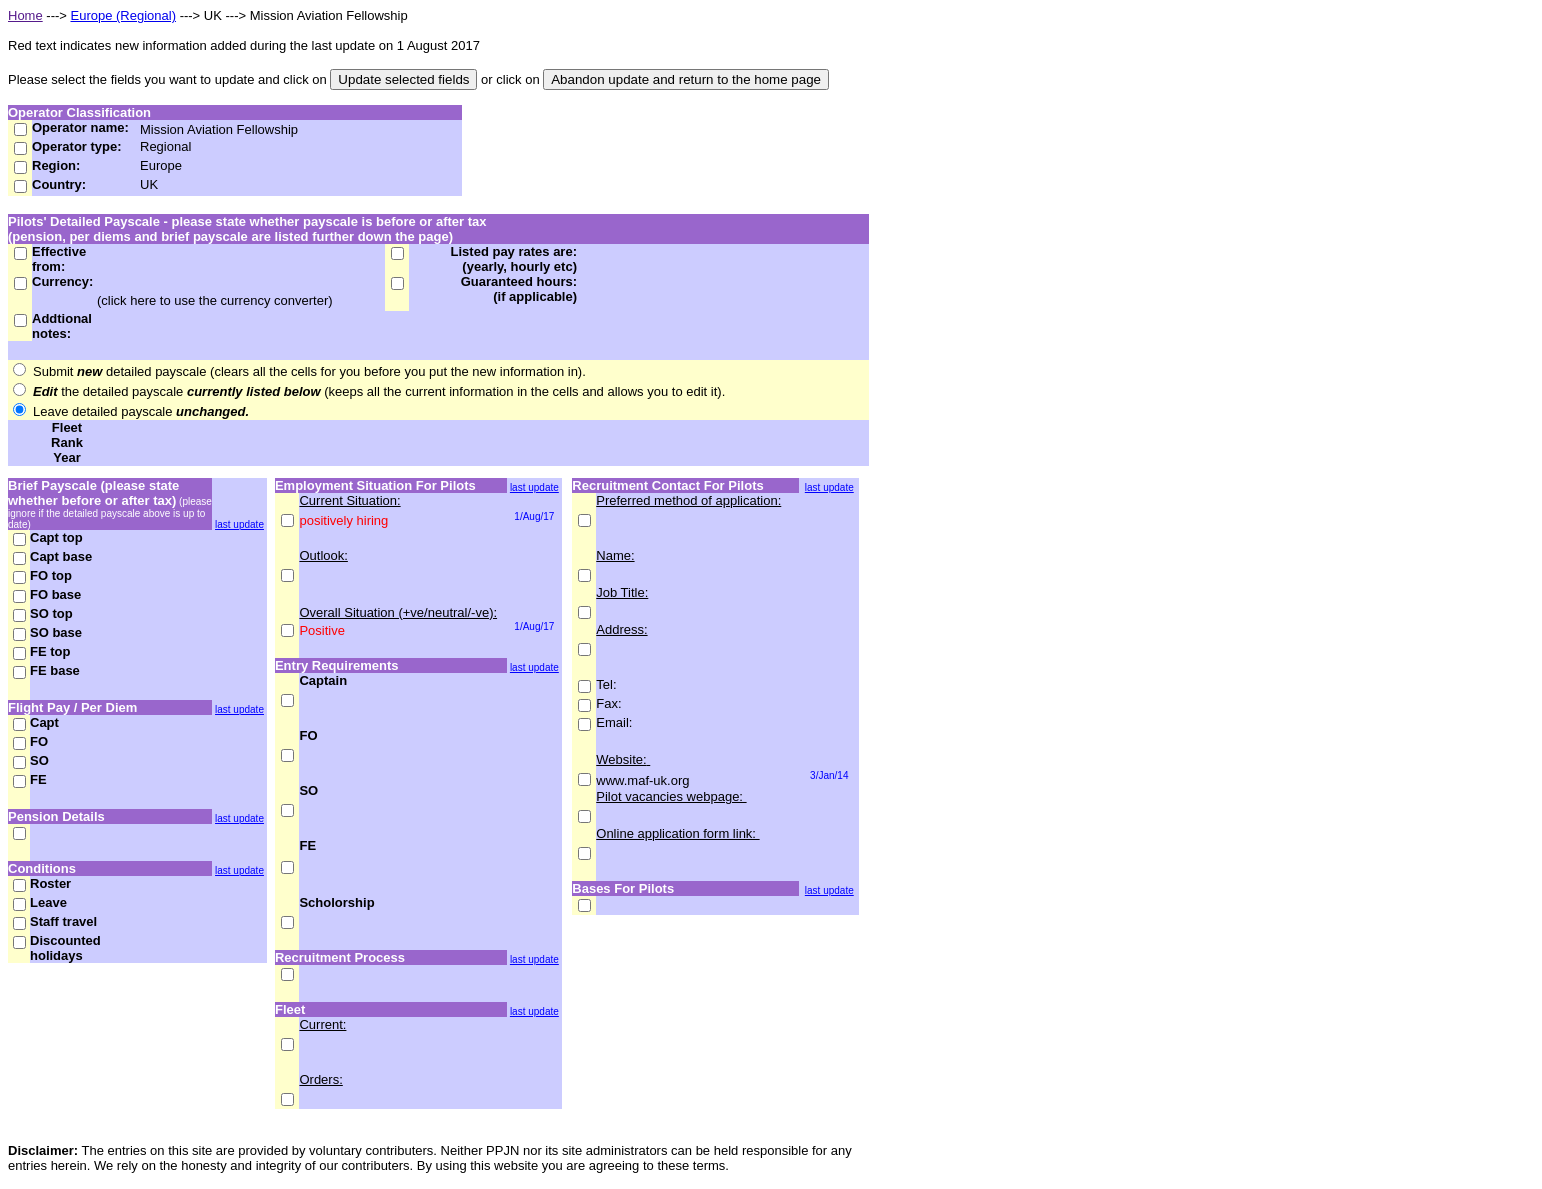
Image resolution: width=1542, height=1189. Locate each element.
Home (25, 15)
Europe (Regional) (124, 15)
